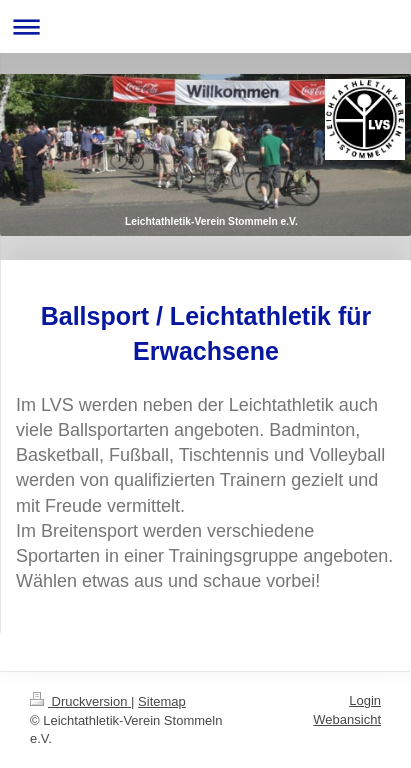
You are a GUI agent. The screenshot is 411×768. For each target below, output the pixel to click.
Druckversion (80, 701)
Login (365, 700)
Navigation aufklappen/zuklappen (205, 26)
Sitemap (162, 701)
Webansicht (347, 719)
